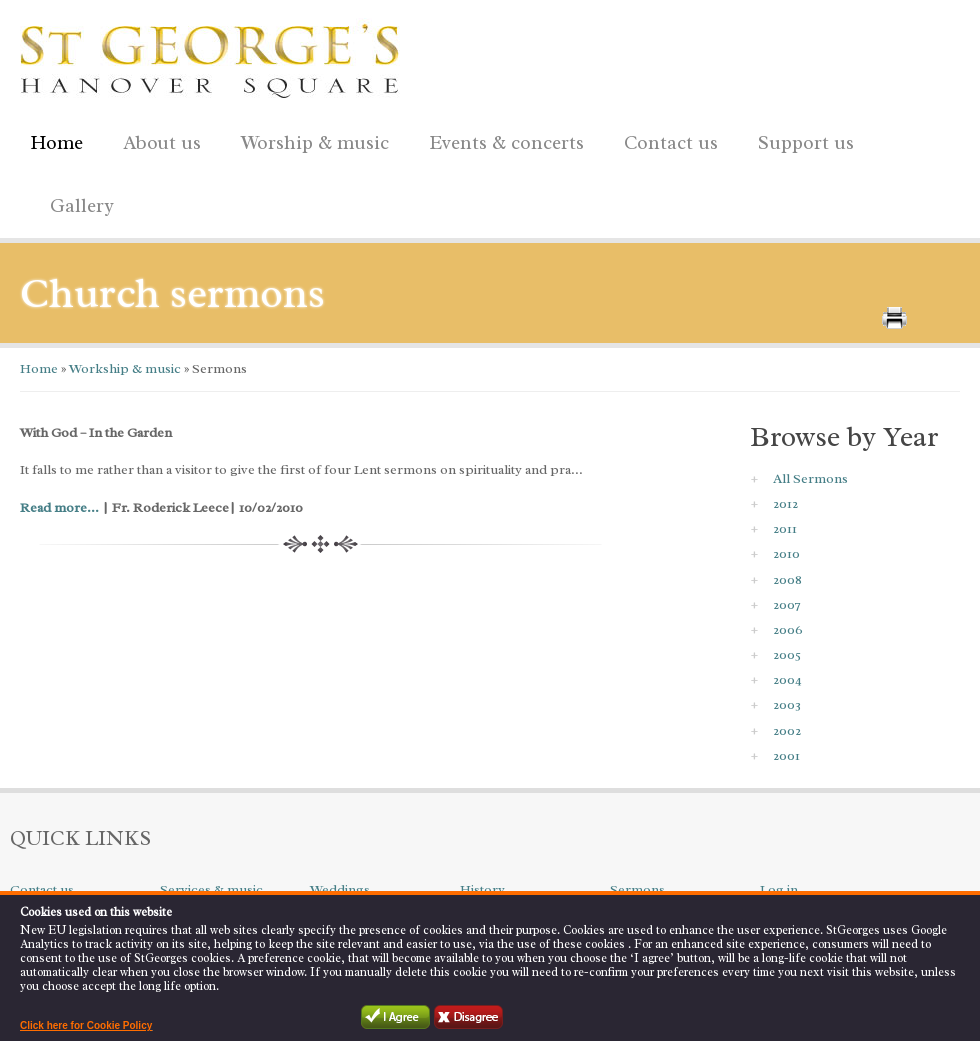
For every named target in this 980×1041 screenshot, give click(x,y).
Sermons (637, 889)
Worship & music (310, 139)
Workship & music (123, 368)
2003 (787, 704)
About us (157, 139)
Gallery (82, 206)
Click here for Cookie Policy (86, 1025)
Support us (801, 139)
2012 (785, 503)
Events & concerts (506, 143)
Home (56, 143)
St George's (210, 56)
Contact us (666, 139)
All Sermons (810, 478)
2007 (787, 604)
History (482, 889)
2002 (787, 730)
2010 (786, 553)
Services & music (211, 889)
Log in (779, 889)
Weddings (340, 889)
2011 (785, 528)
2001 (786, 755)
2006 (788, 629)
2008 (787, 579)
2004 (787, 679)
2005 (787, 654)
